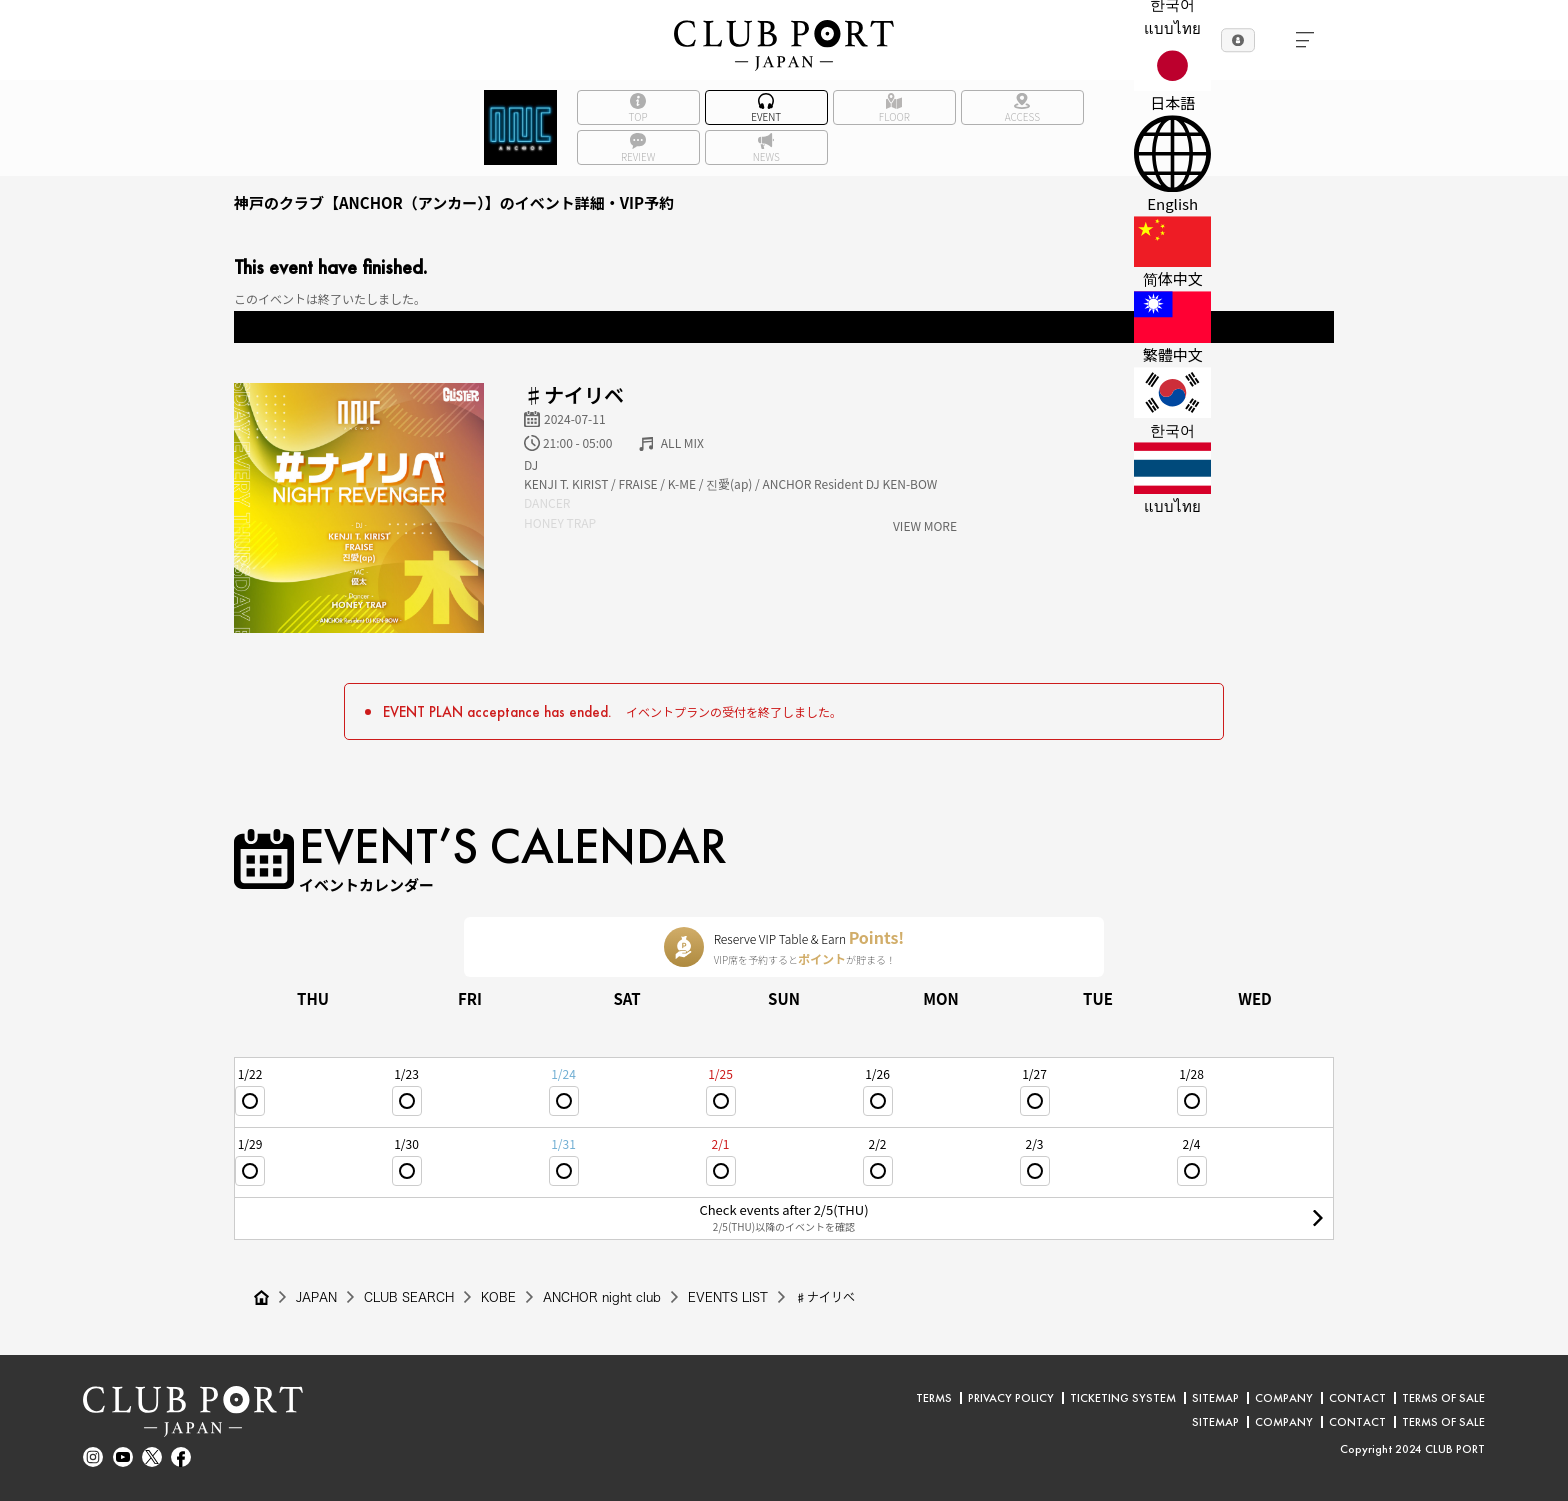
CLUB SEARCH (409, 1297)
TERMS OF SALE (1443, 1398)
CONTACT (1357, 1398)
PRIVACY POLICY (1011, 1398)
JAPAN (316, 1297)
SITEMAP (1215, 1398)
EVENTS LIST (728, 1297)
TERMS (934, 1398)
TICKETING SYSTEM (1123, 1398)
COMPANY (1284, 1398)
